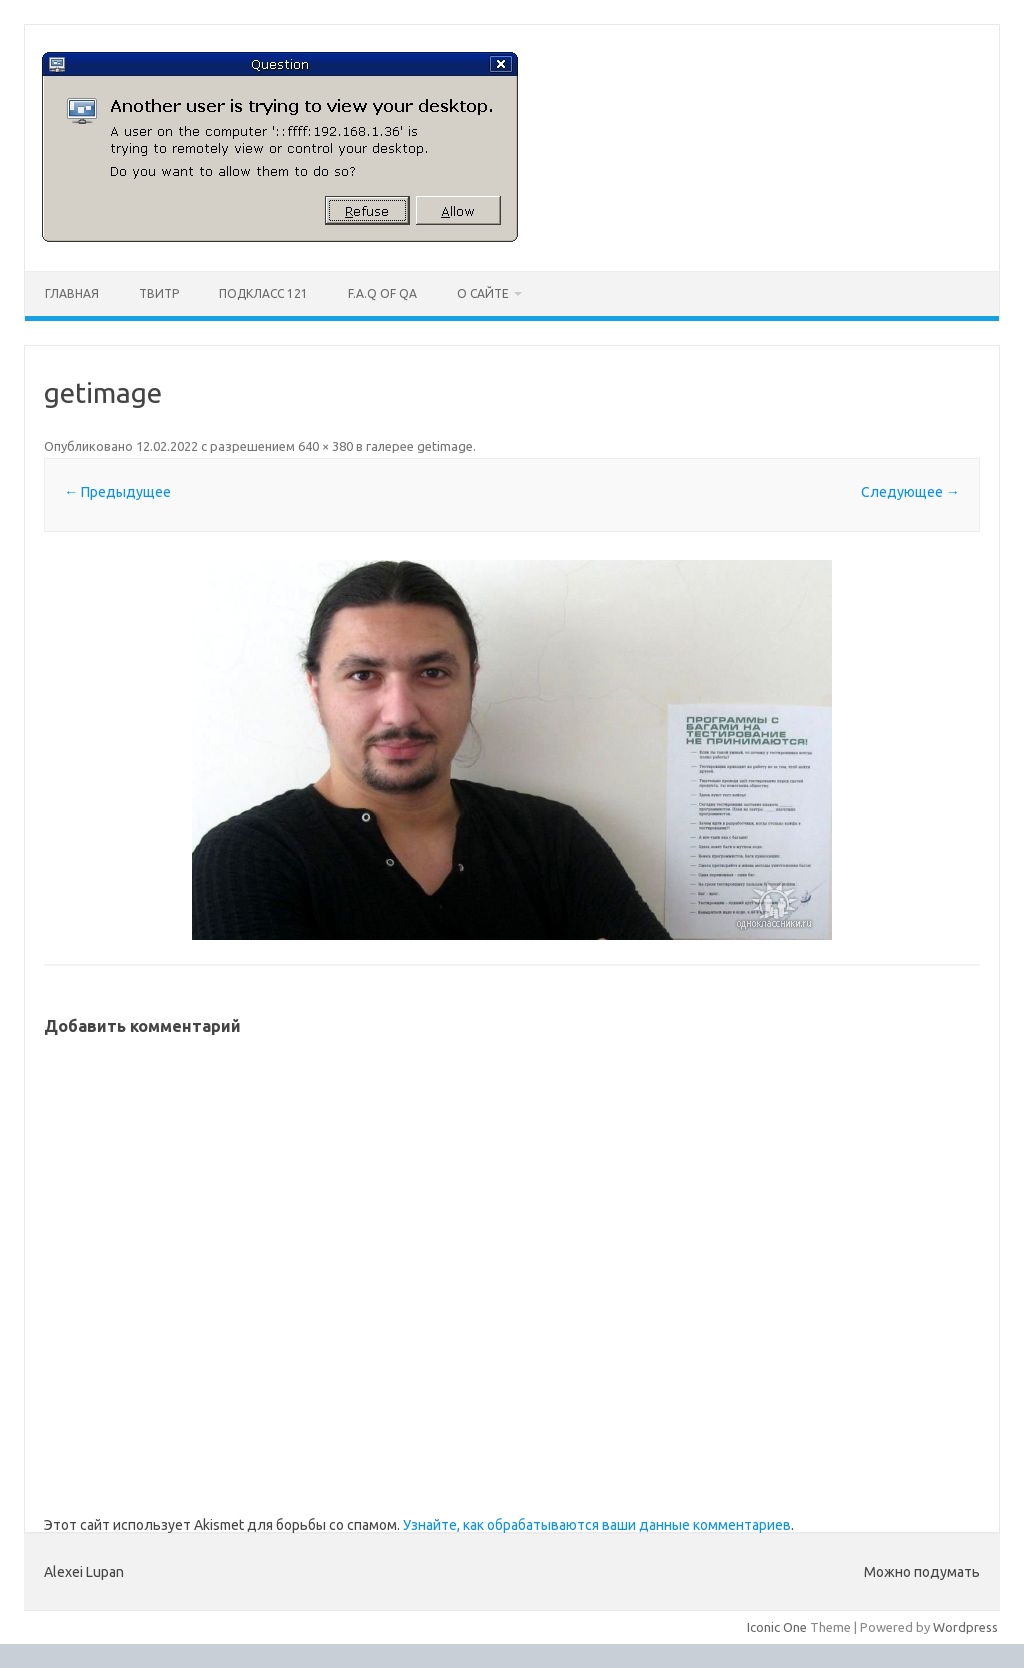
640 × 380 (325, 446)
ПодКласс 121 (263, 293)
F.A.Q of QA (382, 293)
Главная (72, 293)
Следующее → (910, 492)
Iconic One (777, 1627)
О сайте (483, 293)
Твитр (159, 293)
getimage (445, 446)
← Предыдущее (117, 492)
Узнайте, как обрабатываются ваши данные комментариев (597, 1525)
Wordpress (965, 1627)
